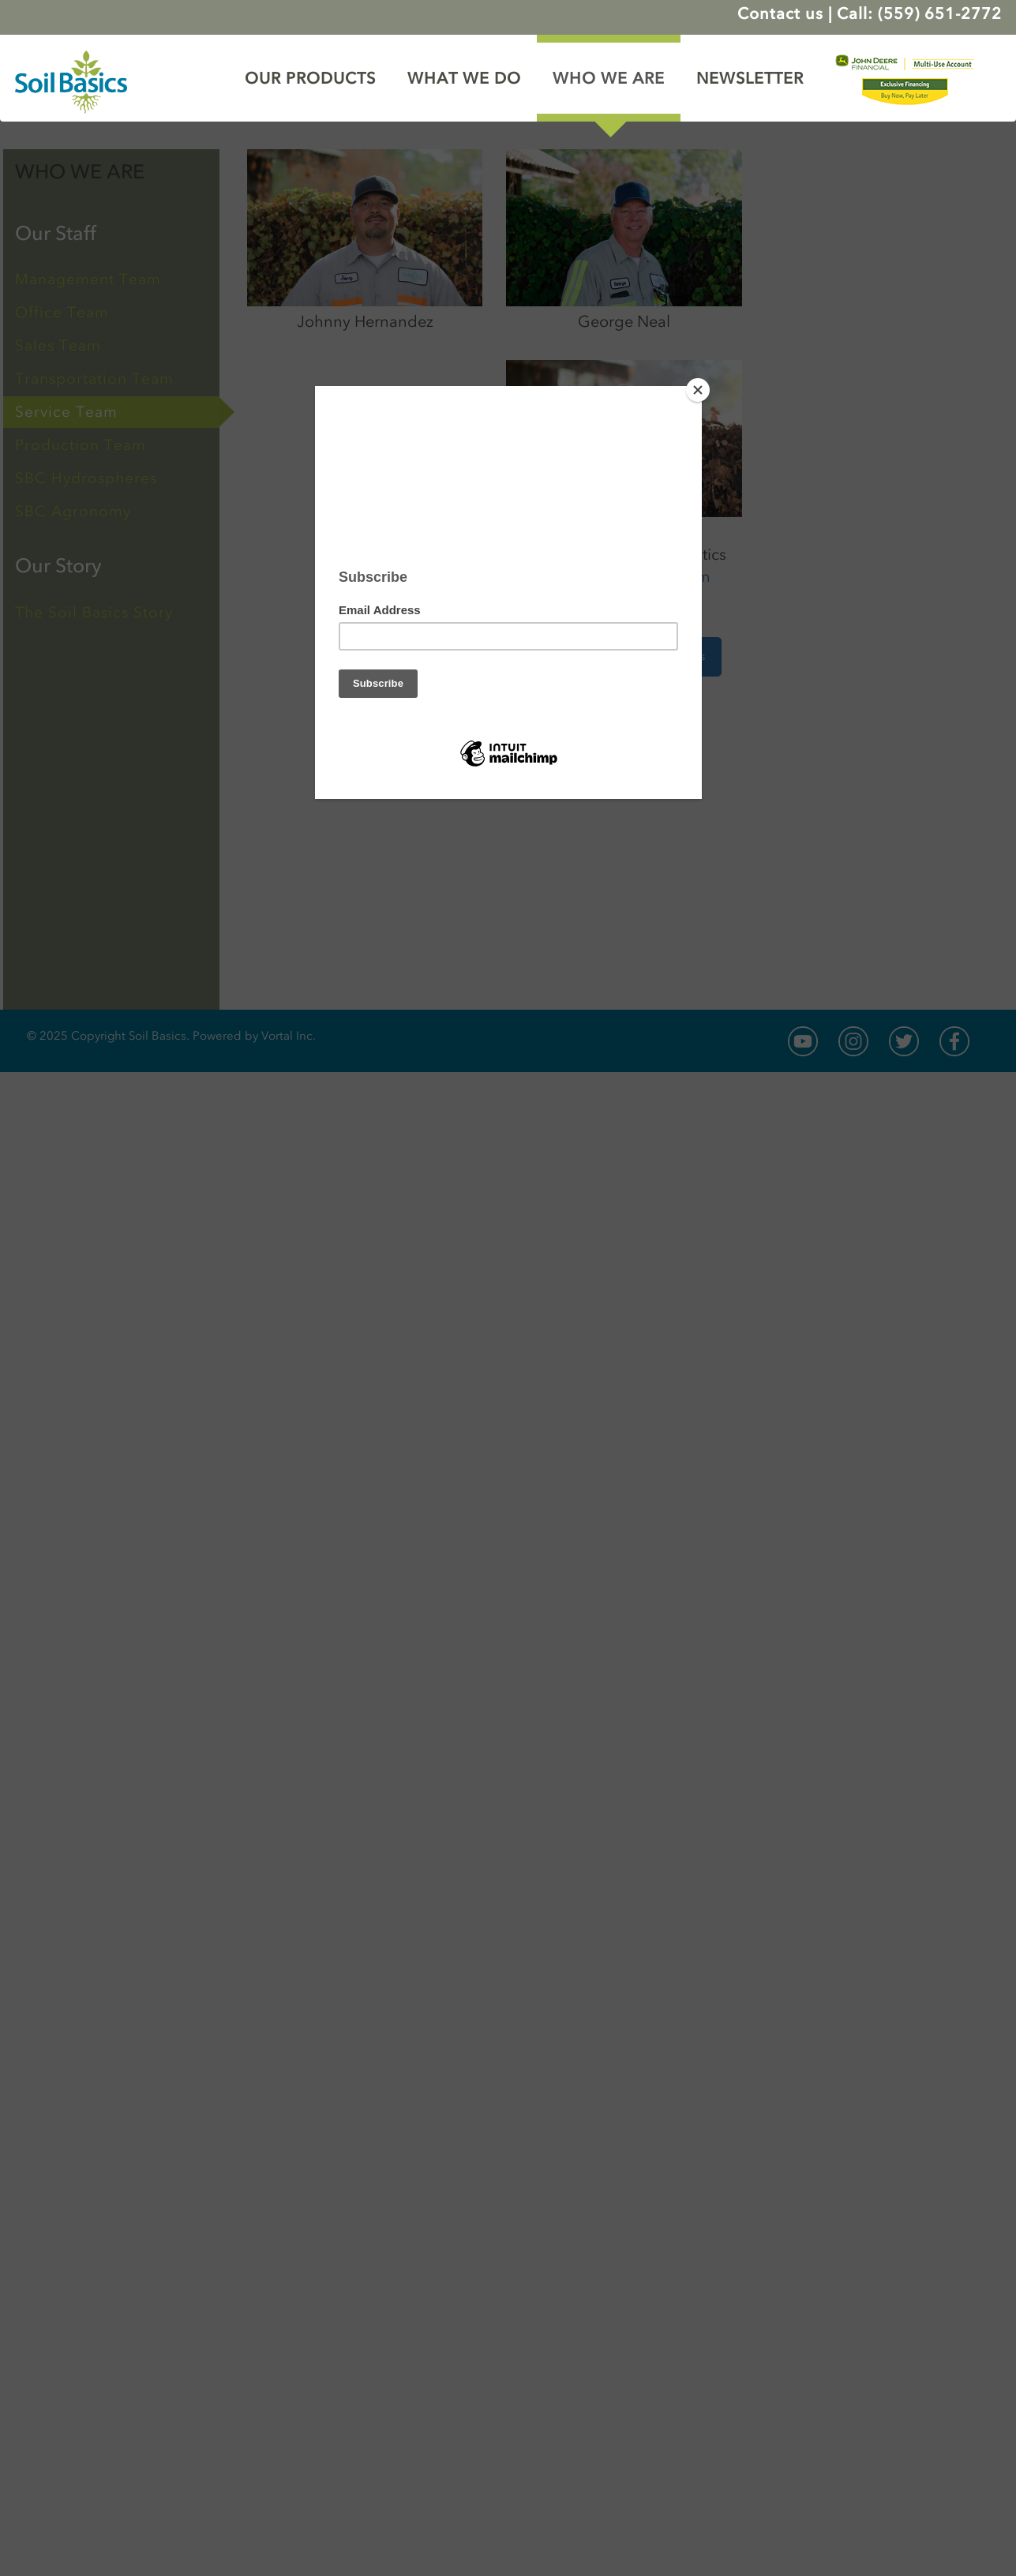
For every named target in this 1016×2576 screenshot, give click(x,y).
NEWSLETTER (750, 78)
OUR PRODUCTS (310, 78)
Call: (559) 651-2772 (919, 13)
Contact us (780, 13)
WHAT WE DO (464, 78)
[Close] (698, 390)
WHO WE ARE (609, 78)
